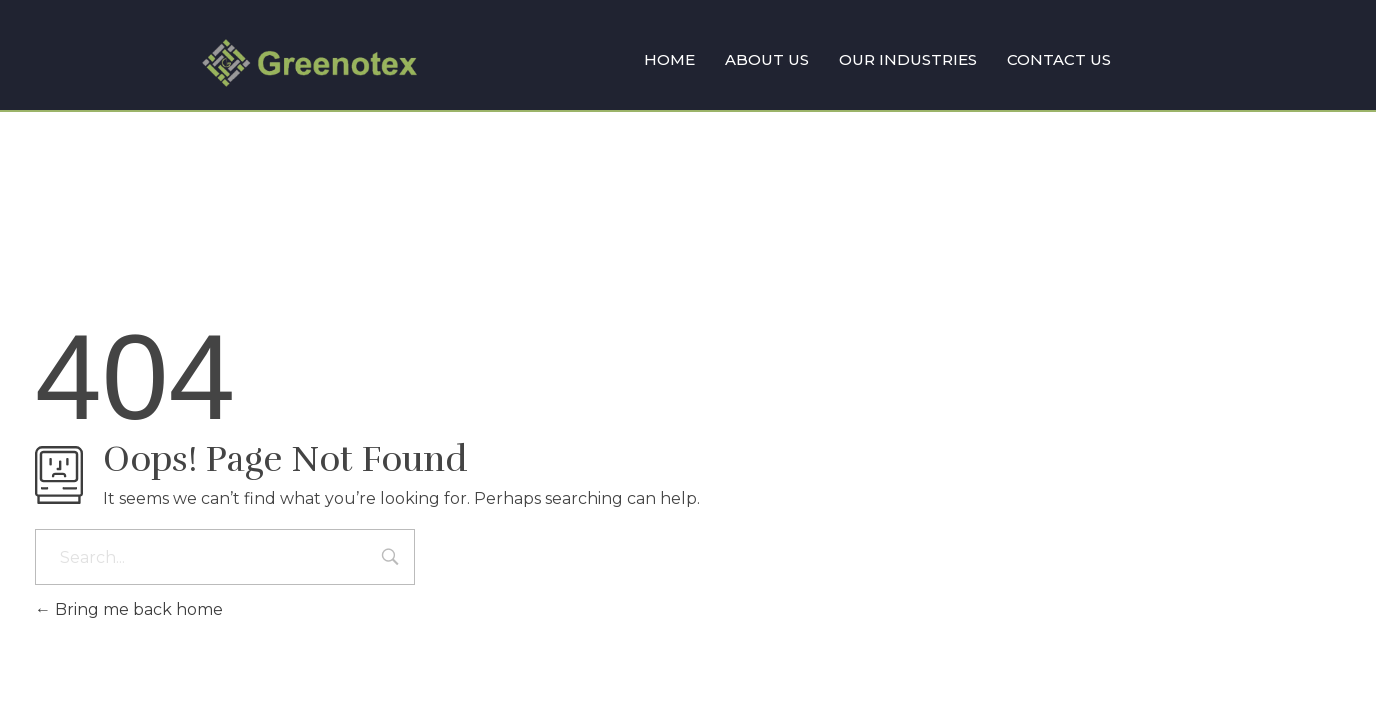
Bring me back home (129, 609)
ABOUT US (767, 59)
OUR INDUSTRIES (908, 59)
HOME (669, 59)
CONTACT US (1059, 59)
